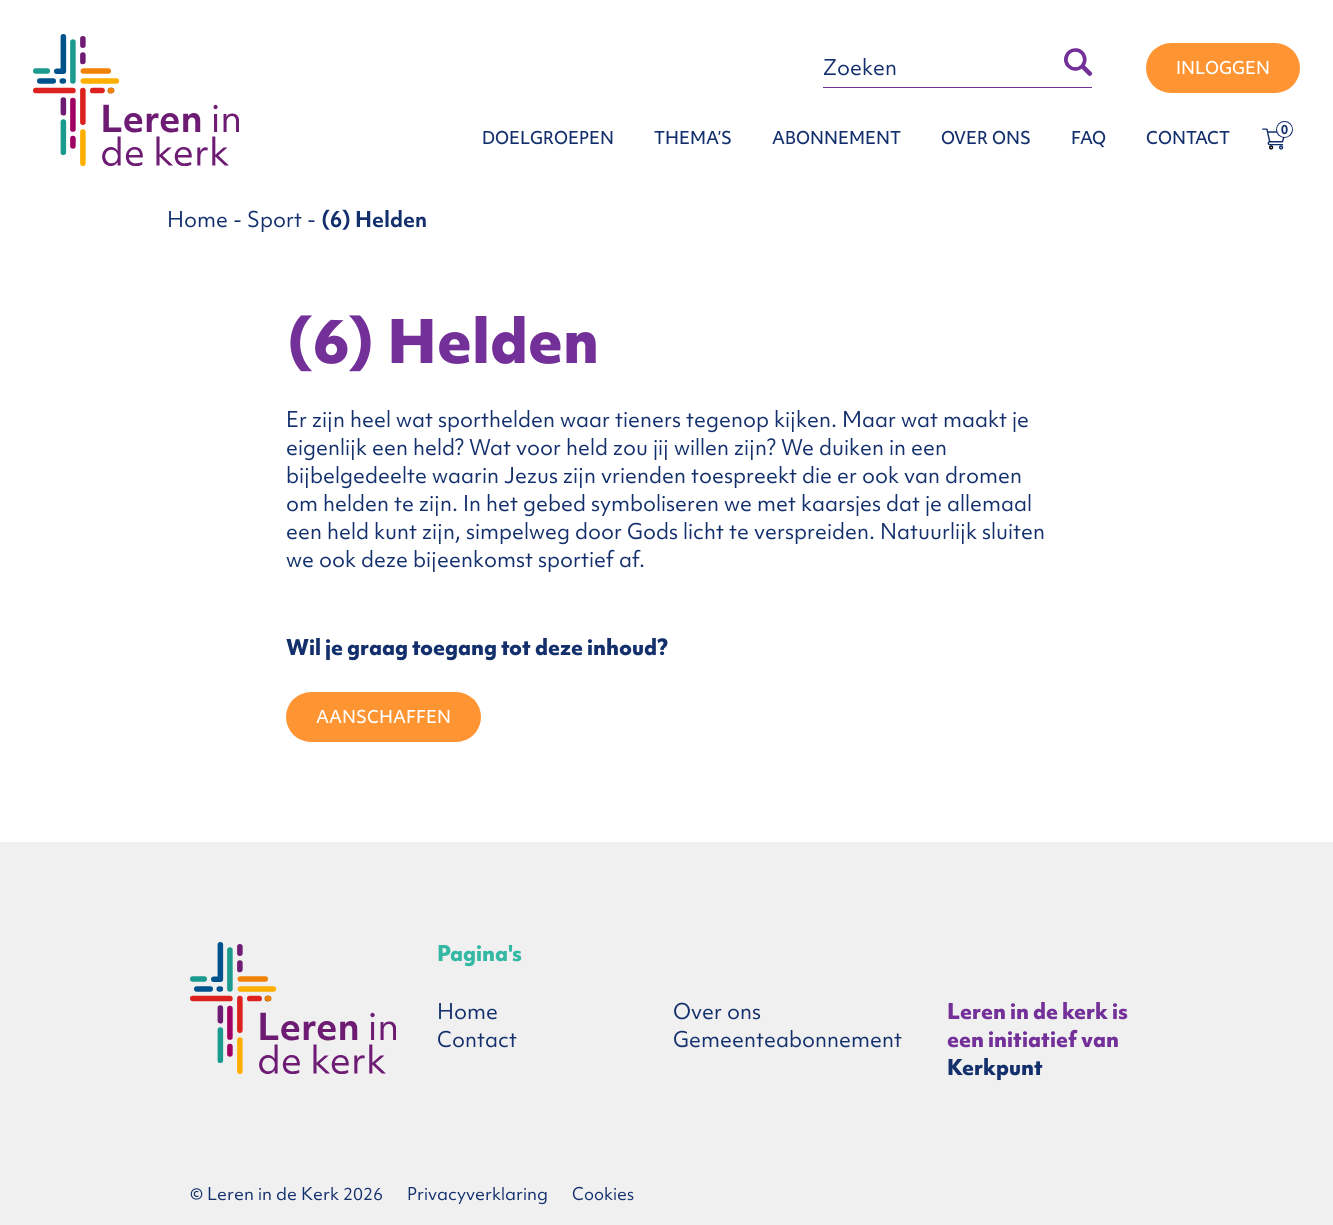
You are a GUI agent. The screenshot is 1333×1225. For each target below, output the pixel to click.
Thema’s (693, 137)
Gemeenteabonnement (787, 1039)
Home (197, 219)
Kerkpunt (995, 1067)
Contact (1188, 137)
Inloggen (1223, 67)
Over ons (986, 137)
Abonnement (836, 137)
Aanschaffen (383, 716)
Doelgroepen (548, 137)
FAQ (1088, 137)
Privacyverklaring (477, 1193)
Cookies (603, 1193)
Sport (274, 219)
